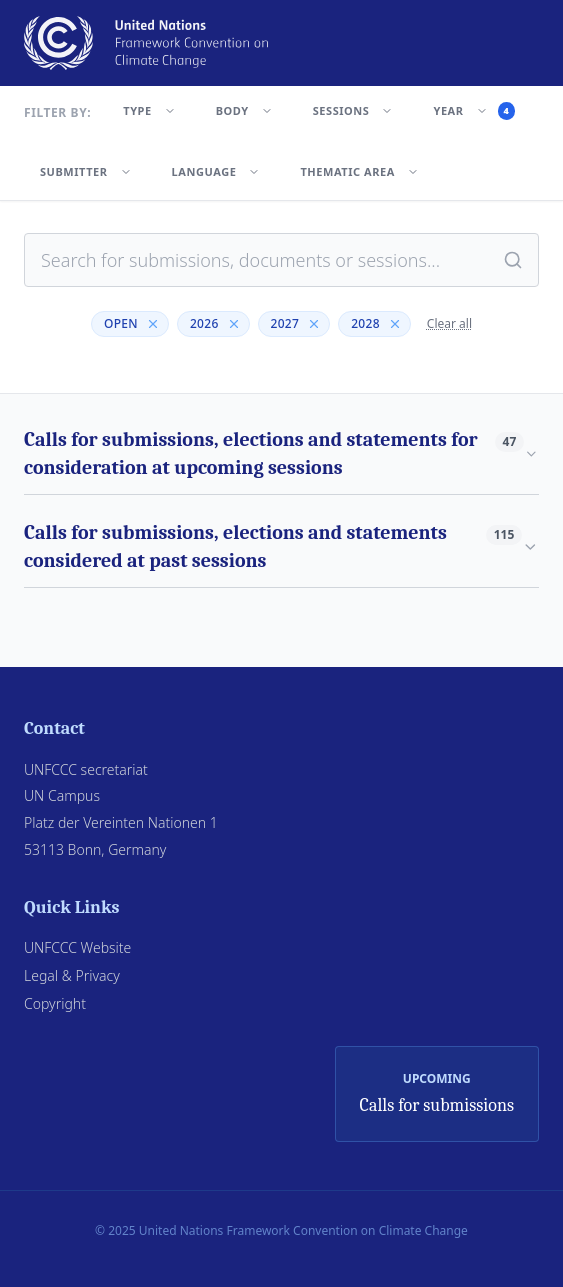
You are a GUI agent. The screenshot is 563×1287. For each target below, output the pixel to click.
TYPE (149, 110)
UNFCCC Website (77, 947)
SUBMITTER (86, 171)
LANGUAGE (216, 171)
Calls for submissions (437, 1105)
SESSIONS (353, 110)
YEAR (474, 111)
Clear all (449, 324)
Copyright (55, 1003)
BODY (244, 110)
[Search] (513, 260)
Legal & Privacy (72, 975)
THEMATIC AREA (359, 171)
